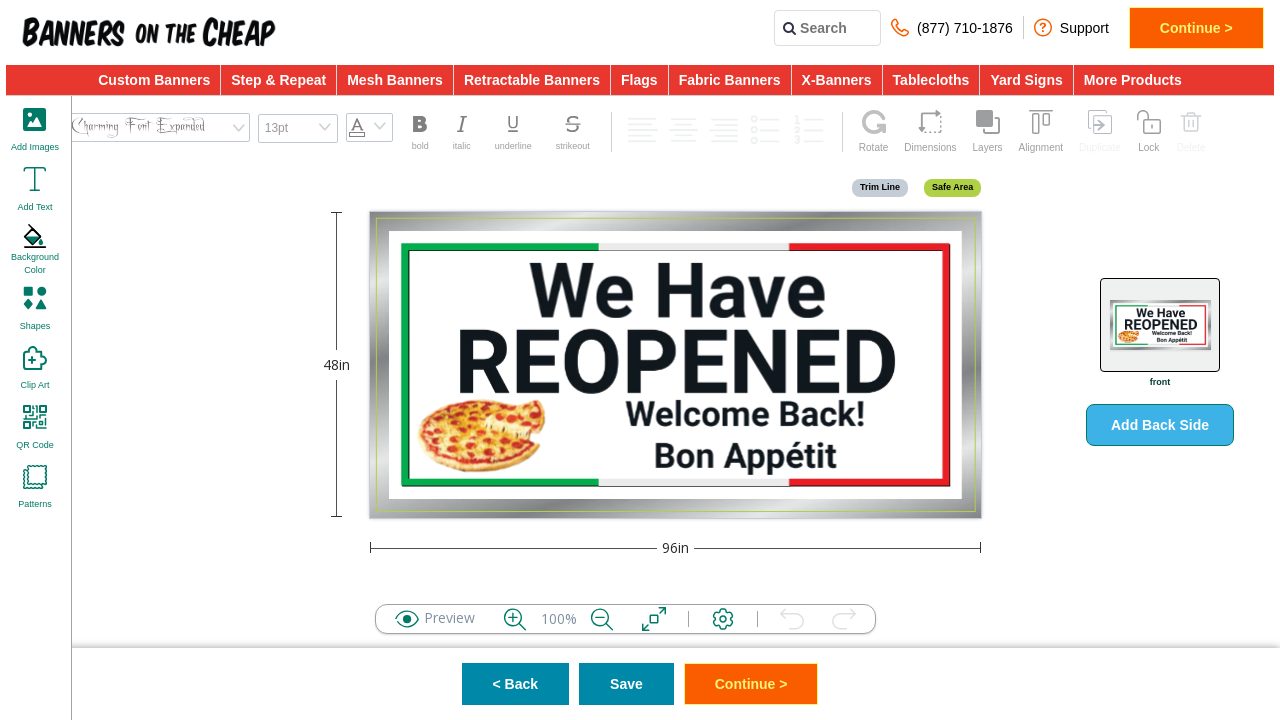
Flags (639, 80)
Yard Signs (1026, 80)
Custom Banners (154, 80)
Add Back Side (1160, 425)
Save (626, 684)
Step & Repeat (278, 80)
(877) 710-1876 (952, 27)
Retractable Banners (532, 80)
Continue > (1196, 28)
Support (1071, 27)
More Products (1133, 80)
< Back (516, 684)
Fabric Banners (730, 80)
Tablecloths (931, 80)
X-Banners (837, 80)
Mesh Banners (395, 80)
